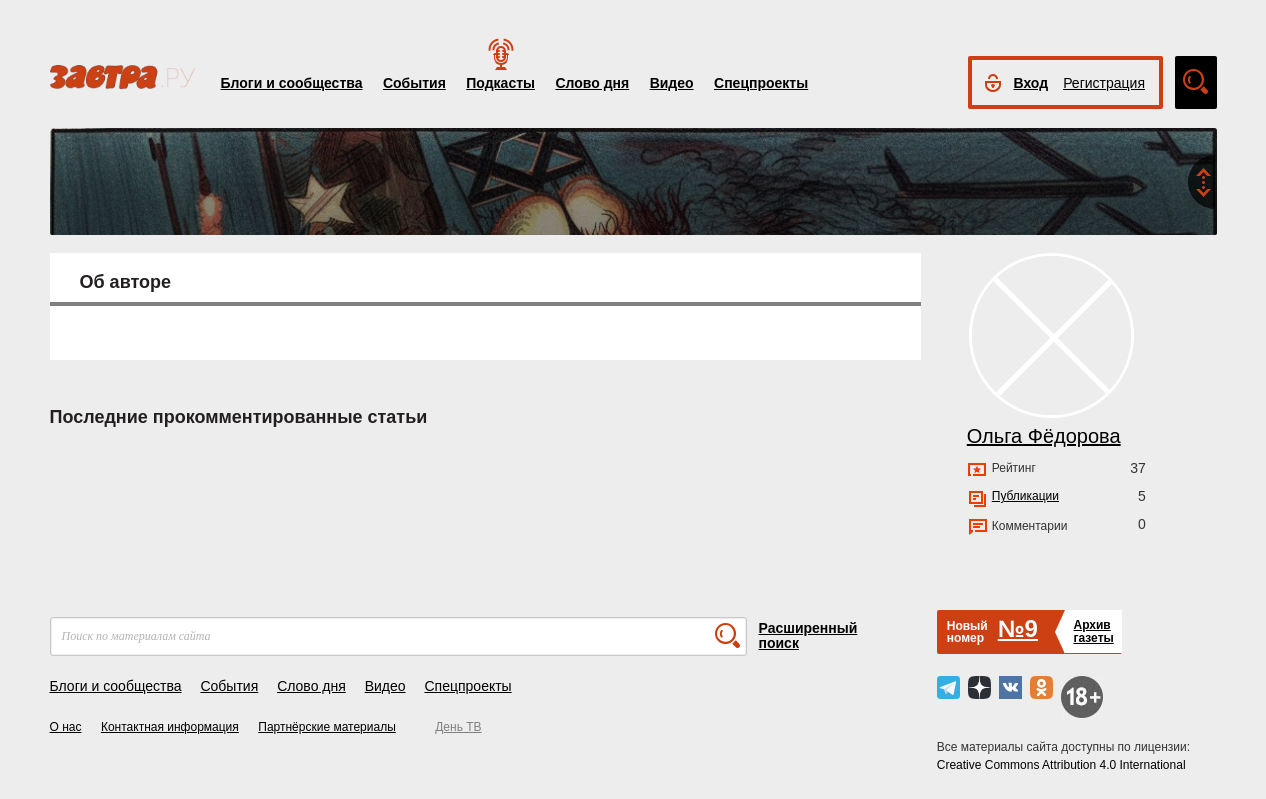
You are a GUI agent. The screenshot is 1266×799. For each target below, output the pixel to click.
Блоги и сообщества (292, 83)
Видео (672, 83)
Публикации (1025, 496)
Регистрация (1104, 83)
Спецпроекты (761, 83)
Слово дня (592, 83)
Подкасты (500, 83)
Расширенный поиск (808, 635)
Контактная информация (170, 727)
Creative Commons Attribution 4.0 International (1061, 765)
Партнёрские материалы (327, 727)
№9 (1018, 628)
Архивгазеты (1093, 631)
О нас (66, 727)
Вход (1031, 83)
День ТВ (458, 727)
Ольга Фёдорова (1044, 436)
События (414, 83)
